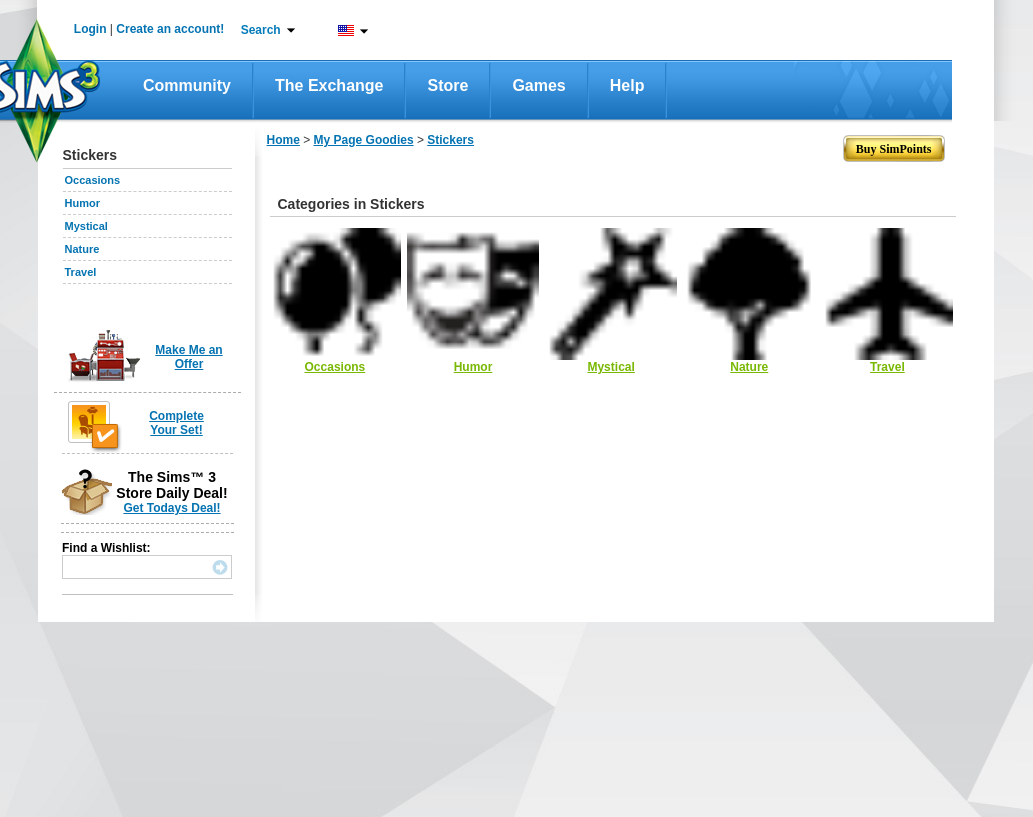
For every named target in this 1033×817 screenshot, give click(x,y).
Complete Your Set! (176, 423)
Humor (82, 203)
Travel (81, 272)
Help (627, 85)
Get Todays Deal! (171, 508)
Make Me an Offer (188, 357)
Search (261, 30)
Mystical (86, 226)
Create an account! (170, 29)
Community (187, 85)
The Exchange (329, 85)
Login (90, 29)
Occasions (93, 180)
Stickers (450, 140)
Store (447, 85)
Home (283, 140)
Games (538, 85)
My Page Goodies (364, 140)
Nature (82, 249)
